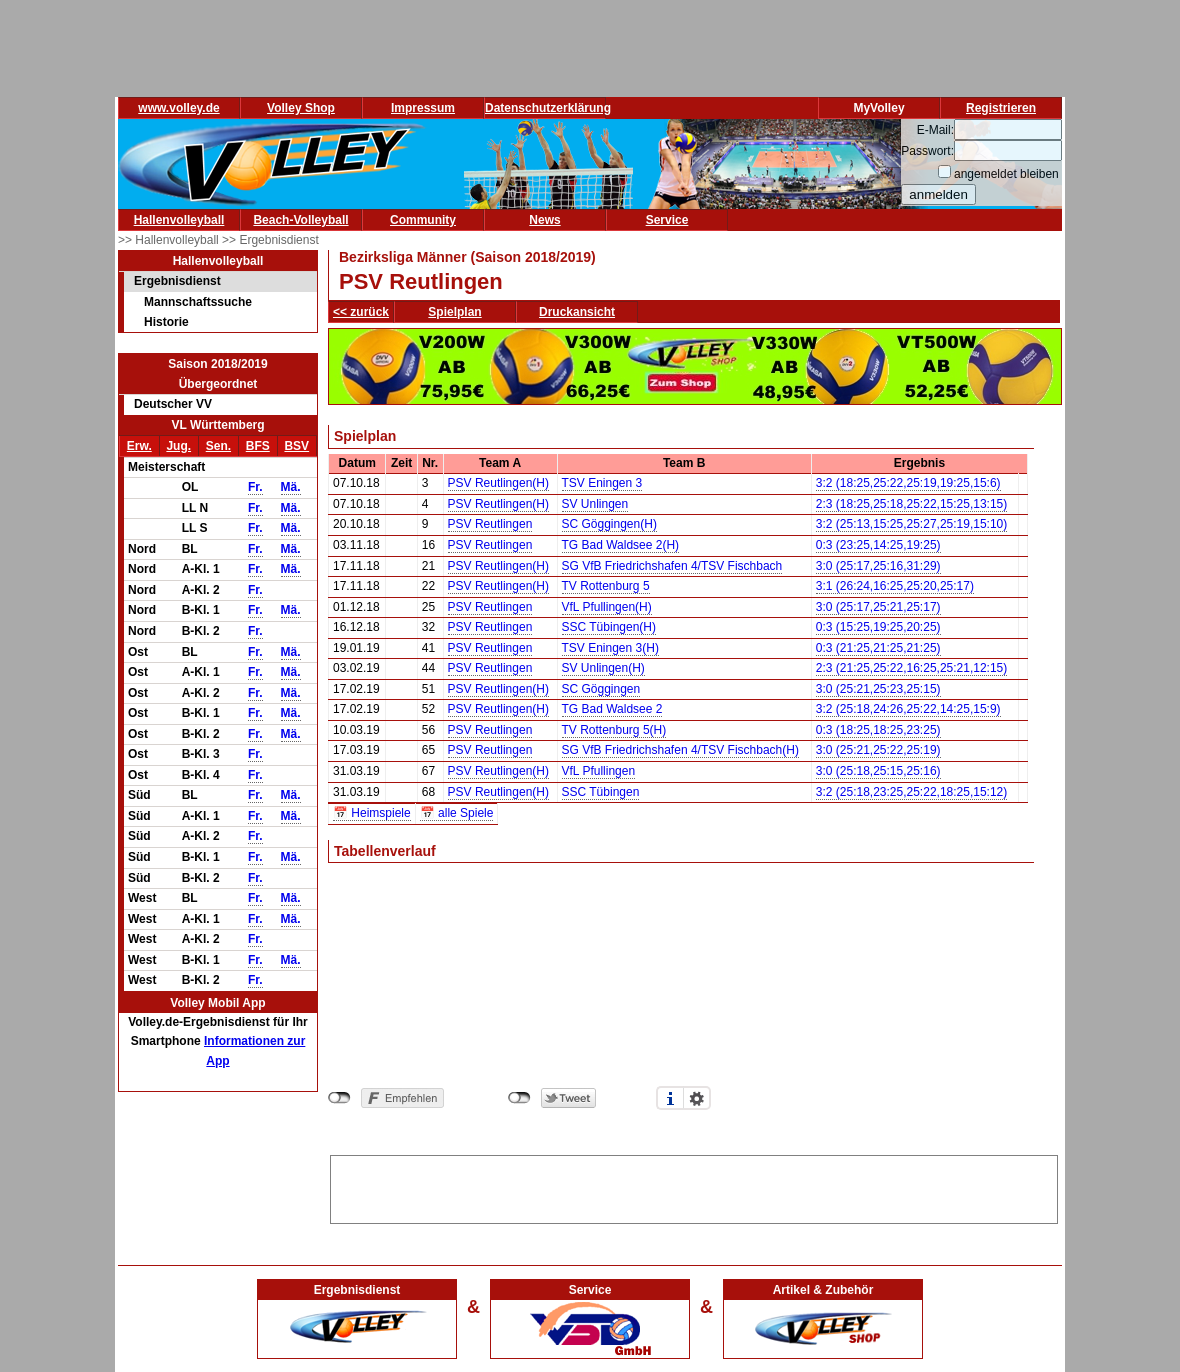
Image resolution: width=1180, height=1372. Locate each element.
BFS (258, 446)
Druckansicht (577, 312)
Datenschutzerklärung (548, 108)
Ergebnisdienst (177, 281)
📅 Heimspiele (372, 813)
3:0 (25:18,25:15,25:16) (878, 771)
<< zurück (361, 312)
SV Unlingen (595, 504)
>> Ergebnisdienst (270, 240)
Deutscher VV (173, 404)
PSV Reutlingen (490, 524)
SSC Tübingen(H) (609, 627)
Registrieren (1001, 108)
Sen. (218, 446)
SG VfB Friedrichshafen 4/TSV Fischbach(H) (680, 750)
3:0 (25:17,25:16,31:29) (878, 566)
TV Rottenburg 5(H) (614, 730)
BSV (296, 446)
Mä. (291, 487)
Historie (166, 322)
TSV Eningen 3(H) (610, 648)
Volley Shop (301, 108)
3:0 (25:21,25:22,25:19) (878, 750)
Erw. (139, 446)
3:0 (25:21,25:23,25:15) (878, 689)
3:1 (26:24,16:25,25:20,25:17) (895, 586)
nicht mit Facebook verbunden (339, 1098)
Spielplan (454, 312)
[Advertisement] (694, 1186)
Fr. (255, 487)
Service (667, 220)
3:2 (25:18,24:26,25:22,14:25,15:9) (908, 709)
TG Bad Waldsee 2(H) (621, 545)
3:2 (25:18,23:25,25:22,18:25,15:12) (912, 792)
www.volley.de (178, 108)
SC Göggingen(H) (609, 524)
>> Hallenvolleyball (170, 240)
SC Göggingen (601, 689)
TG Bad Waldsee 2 (612, 709)
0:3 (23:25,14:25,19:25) (878, 545)
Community (423, 220)
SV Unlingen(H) (603, 668)
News (544, 220)
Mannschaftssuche (198, 302)
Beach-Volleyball (300, 220)
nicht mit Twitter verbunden (519, 1098)
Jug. (178, 446)
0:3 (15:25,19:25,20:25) (878, 627)
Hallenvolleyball (179, 220)
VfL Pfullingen (599, 771)
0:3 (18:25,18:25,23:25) (878, 730)
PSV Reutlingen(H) (498, 483)
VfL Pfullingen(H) (607, 607)
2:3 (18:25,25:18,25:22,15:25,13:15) (912, 504)
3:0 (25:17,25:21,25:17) (878, 607)
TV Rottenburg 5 (606, 586)
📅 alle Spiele (457, 813)
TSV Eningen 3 (602, 483)
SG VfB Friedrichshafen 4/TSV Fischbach (672, 566)
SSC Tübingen (601, 792)
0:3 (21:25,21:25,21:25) (878, 648)
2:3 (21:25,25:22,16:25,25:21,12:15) (912, 668)
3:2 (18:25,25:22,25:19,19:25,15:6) (908, 483)
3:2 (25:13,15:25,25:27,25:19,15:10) (912, 524)
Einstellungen (697, 1098)
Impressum (423, 108)
